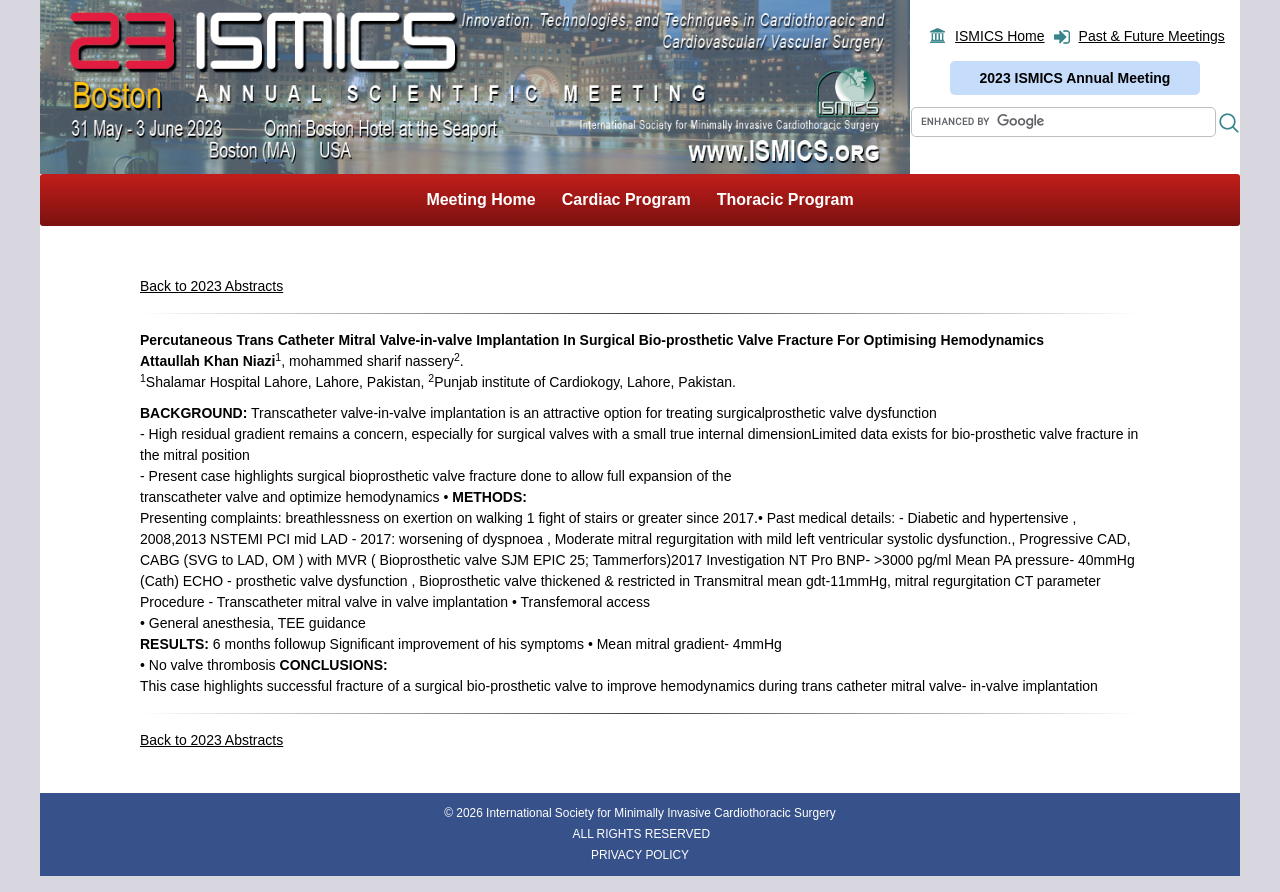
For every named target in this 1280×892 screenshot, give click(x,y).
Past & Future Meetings (1152, 36)
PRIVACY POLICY (640, 855)
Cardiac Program (626, 199)
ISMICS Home (999, 36)
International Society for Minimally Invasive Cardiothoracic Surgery (661, 813)
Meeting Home (480, 199)
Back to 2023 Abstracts (211, 286)
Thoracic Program (785, 199)
